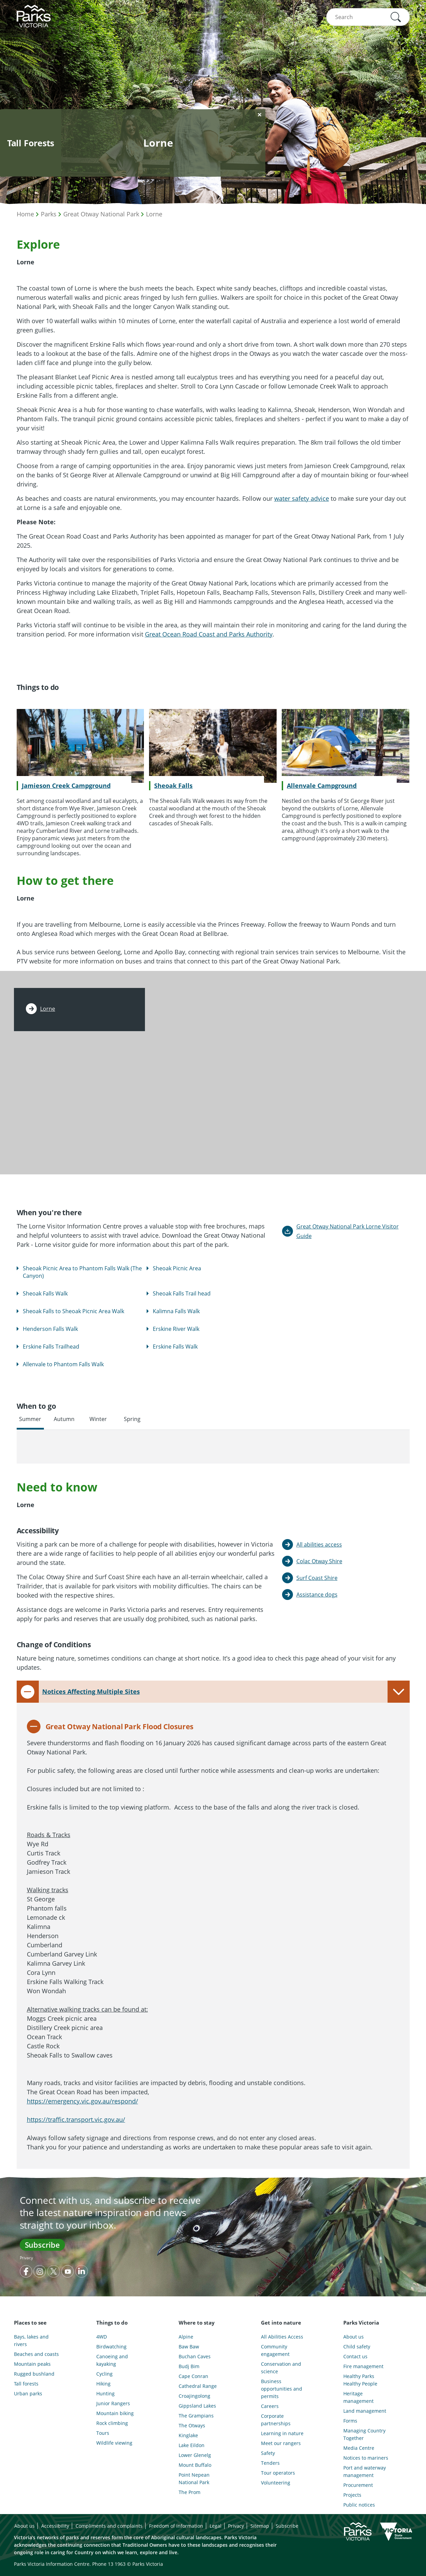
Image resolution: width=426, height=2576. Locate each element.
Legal (216, 2526)
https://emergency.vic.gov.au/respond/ (82, 2101)
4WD (101, 2336)
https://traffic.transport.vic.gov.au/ (76, 2119)
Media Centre (358, 2448)
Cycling (104, 2374)
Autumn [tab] (64, 1419)
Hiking (103, 2383)
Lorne (154, 214)
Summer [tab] (30, 1419)
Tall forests (26, 2383)
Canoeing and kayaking (112, 2360)
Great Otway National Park (101, 214)
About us (353, 2336)
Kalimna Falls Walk (176, 1311)
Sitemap (259, 2526)
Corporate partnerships (276, 2420)
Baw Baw (189, 2346)
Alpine (186, 2336)
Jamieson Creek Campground (66, 785)
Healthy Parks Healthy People (360, 2380)
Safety (268, 2453)
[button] (396, 17)
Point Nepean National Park (194, 2479)
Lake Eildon (191, 2445)
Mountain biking (115, 2413)
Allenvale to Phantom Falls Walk (63, 1364)
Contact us (355, 2356)
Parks (48, 214)
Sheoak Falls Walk (45, 1293)
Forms (350, 2420)
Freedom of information (176, 2526)
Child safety (356, 2346)
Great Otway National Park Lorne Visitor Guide (347, 1231)
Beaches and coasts (36, 2354)
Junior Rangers (113, 2403)
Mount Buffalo (195, 2465)
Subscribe (42, 2245)
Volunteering (275, 2482)
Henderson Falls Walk (50, 1329)
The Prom (189, 2492)
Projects (352, 2495)
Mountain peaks (32, 2364)
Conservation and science (281, 2368)
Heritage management (358, 2397)
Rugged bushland (34, 2374)
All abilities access (319, 1544)
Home (25, 214)
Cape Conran (193, 2376)
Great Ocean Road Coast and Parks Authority (209, 634)
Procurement (358, 2485)
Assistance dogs (317, 1594)
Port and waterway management (364, 2471)
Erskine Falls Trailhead (51, 1346)
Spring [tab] (132, 1419)
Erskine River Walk (176, 1329)
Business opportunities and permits (281, 2388)
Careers (270, 2406)
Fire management (363, 2366)
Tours (102, 2433)
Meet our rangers (281, 2443)
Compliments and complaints (109, 2526)
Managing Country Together (364, 2434)
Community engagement (275, 2350)
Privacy (26, 2258)
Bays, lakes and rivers (31, 2340)
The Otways (192, 2425)
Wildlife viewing (114, 2443)
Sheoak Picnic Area (177, 1268)
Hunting (105, 2393)
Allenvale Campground (322, 785)
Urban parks (28, 2393)
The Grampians (196, 2415)
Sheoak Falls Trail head (182, 1293)
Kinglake (188, 2435)
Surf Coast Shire (317, 1578)
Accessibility (55, 2526)
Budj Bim (189, 2366)
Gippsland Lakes (197, 2405)
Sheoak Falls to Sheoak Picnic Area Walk (73, 1311)
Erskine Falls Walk (175, 1346)
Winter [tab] (98, 1419)
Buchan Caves (195, 2356)
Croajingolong (194, 2396)
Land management (364, 2411)
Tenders (270, 2463)
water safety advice (301, 498)
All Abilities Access (282, 2336)
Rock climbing (112, 2423)
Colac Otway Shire (319, 1561)
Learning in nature (282, 2433)
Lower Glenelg (195, 2455)
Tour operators (278, 2473)
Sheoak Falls (173, 785)
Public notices (359, 2504)
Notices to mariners (365, 2458)
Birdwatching (111, 2346)
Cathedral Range (198, 2386)
